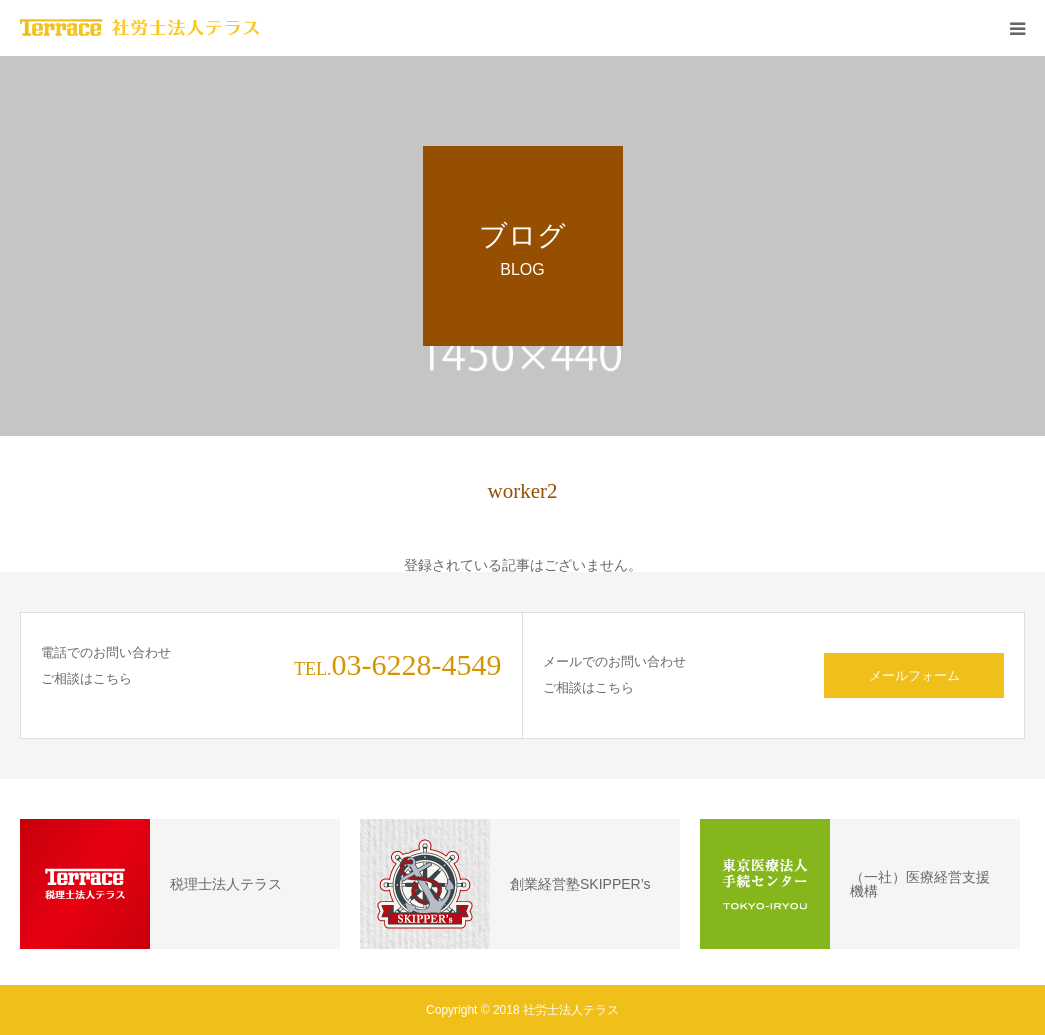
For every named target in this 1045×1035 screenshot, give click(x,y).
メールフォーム (914, 675)
